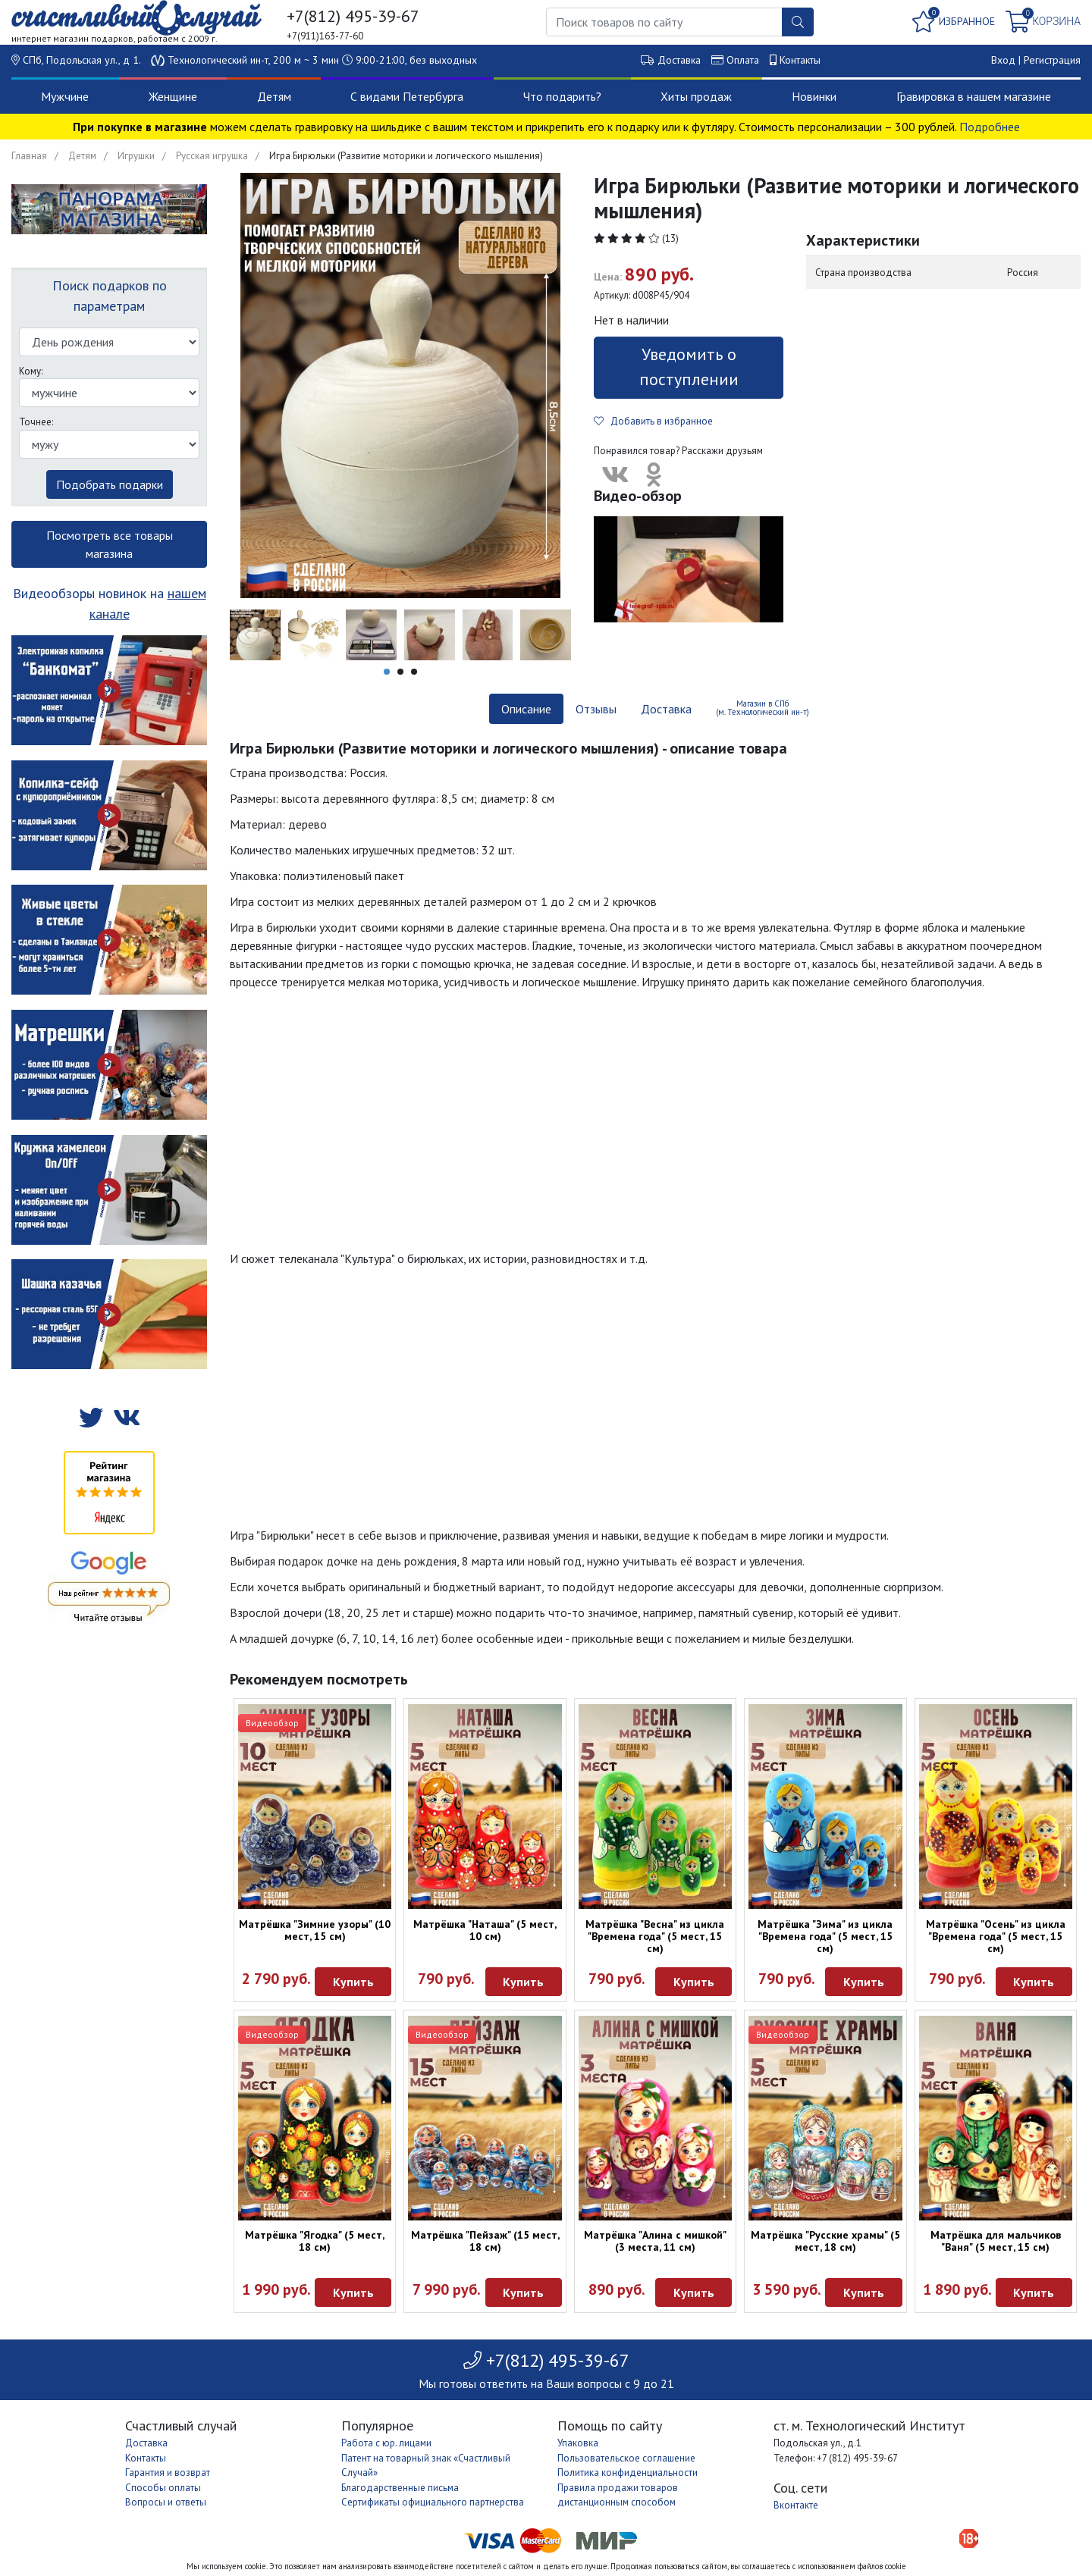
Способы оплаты (163, 2487)
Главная (29, 155)
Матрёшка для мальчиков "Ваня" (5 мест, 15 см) (995, 2241)
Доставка (679, 60)
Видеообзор (272, 1722)
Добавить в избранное (653, 421)
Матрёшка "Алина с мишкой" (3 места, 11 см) (655, 2241)
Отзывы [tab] (596, 708)
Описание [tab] (526, 708)
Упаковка (577, 2443)
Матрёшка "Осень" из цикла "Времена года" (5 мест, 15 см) (995, 1936)
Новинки (814, 96)
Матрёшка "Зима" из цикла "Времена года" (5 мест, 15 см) (825, 1936)
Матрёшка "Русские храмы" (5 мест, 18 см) (825, 2241)
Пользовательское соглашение (626, 2458)
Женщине (173, 96)
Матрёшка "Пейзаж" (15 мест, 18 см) (485, 2241)
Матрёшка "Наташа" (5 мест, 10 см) (485, 1930)
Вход (1003, 60)
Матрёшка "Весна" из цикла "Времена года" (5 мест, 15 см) (654, 1936)
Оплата (742, 60)
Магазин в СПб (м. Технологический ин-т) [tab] (762, 707)
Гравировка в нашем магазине (973, 96)
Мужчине (65, 96)
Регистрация (1052, 60)
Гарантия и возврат (167, 2472)
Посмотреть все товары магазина (109, 544)
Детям (274, 96)
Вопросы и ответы (165, 2502)
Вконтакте (796, 2505)
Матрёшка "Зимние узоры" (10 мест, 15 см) (315, 1930)
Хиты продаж (696, 96)
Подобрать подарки (109, 484)
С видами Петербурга (406, 96)
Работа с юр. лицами (386, 2443)
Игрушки (136, 155)
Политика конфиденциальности (627, 2472)
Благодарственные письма (400, 2487)
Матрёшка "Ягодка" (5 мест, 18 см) (314, 2241)
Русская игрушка (212, 155)
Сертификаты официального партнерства (432, 2502)
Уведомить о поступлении (689, 366)
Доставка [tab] (666, 708)
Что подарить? (562, 96)
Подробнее (989, 126)
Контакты (800, 60)
